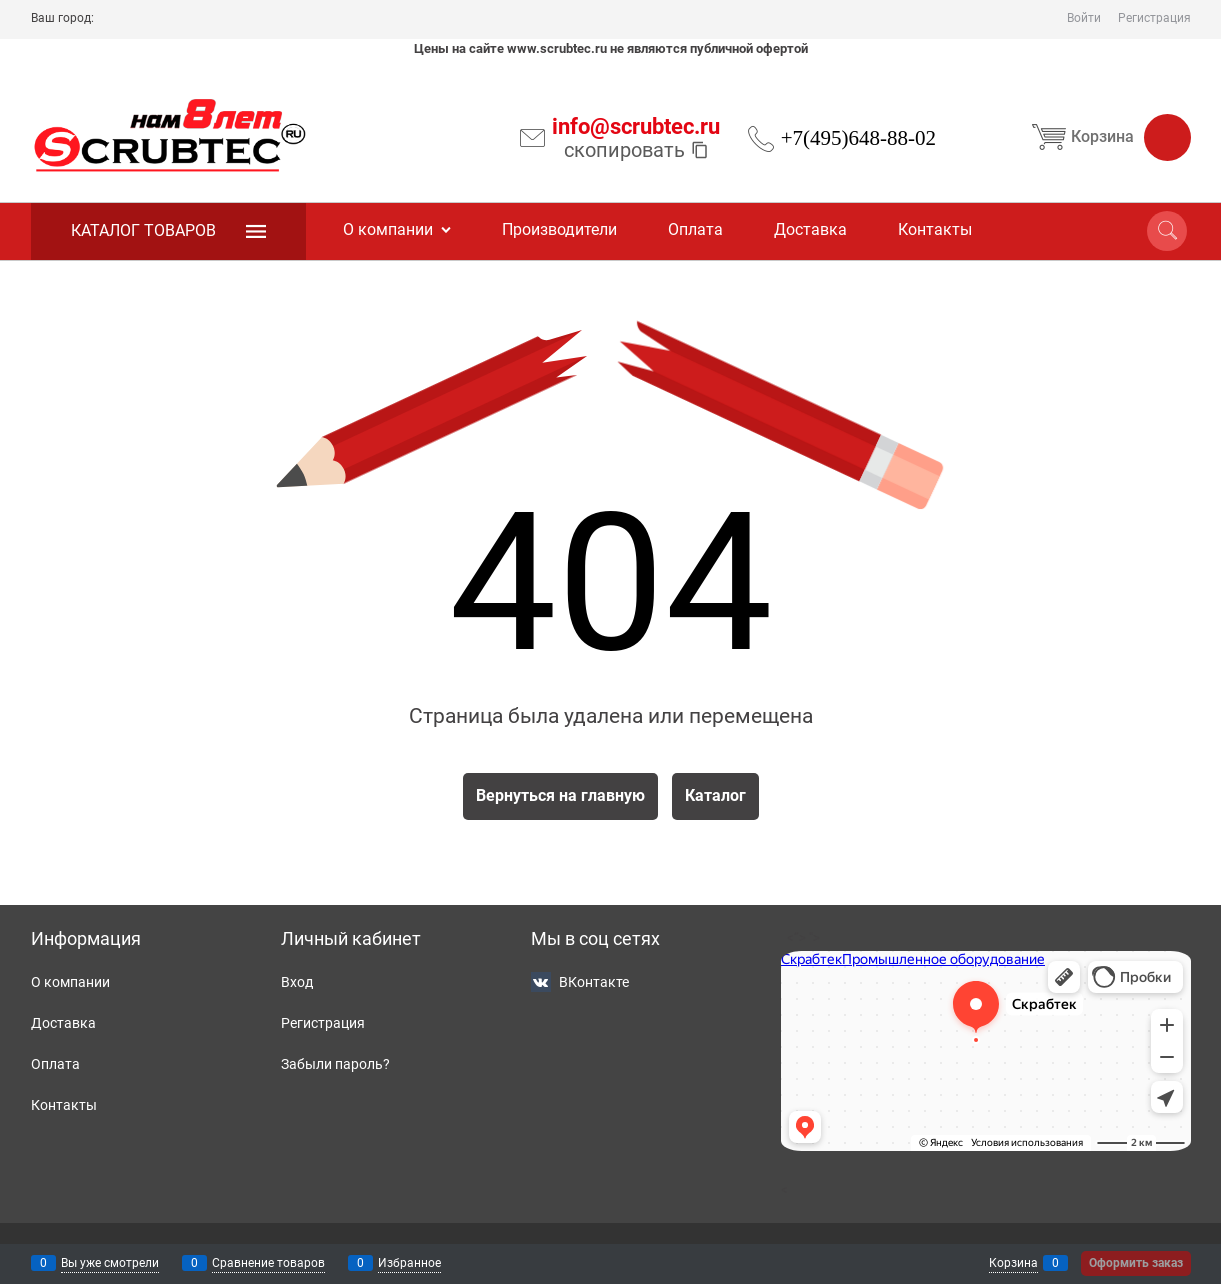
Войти (1084, 18)
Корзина (1107, 136)
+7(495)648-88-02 (858, 138)
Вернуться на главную (560, 795)
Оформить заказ (1136, 1263)
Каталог (715, 795)
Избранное (409, 1263)
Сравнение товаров (268, 1263)
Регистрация (1154, 18)
